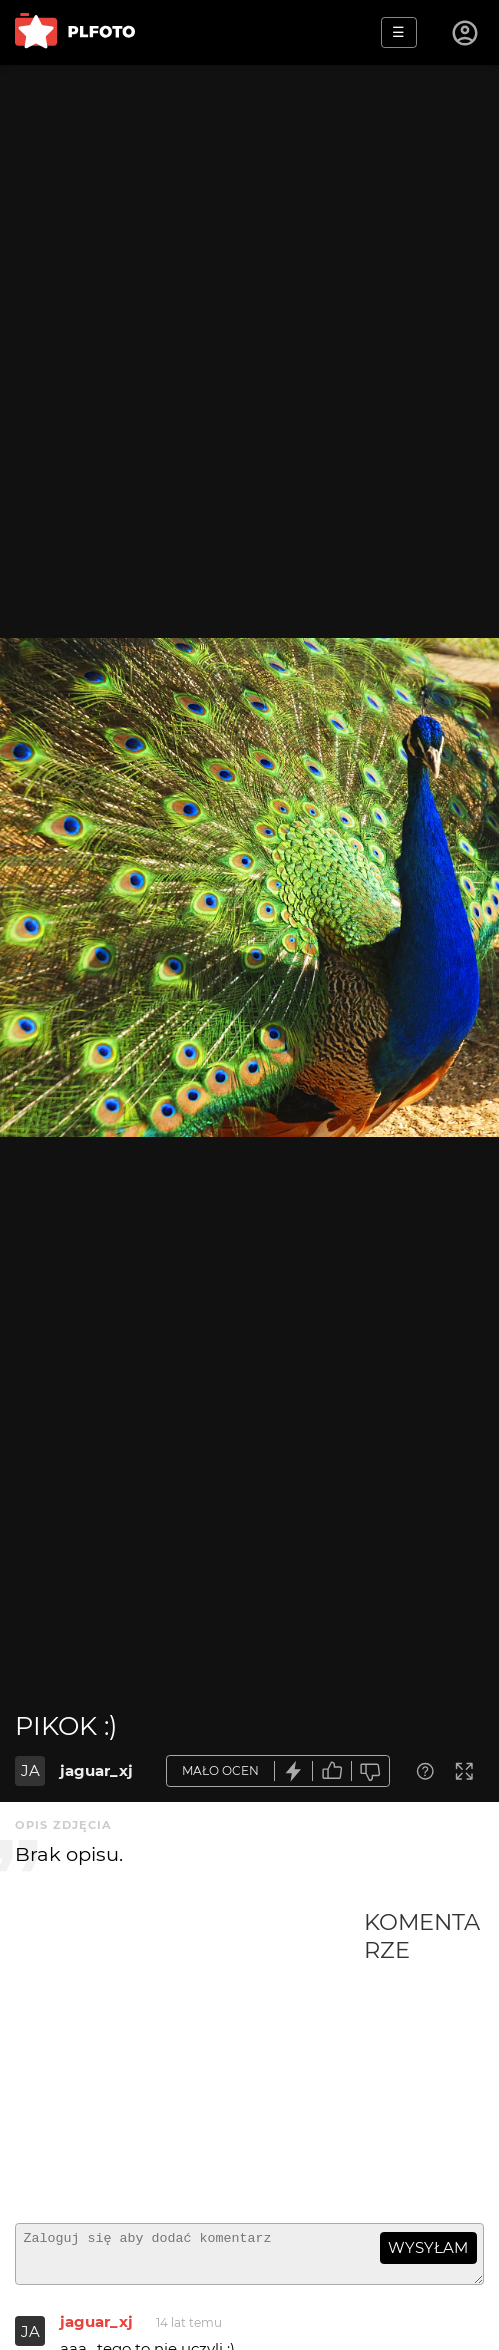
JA (30, 1770)
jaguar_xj (96, 1770)
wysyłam (428, 2247)
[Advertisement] (189, 2058)
